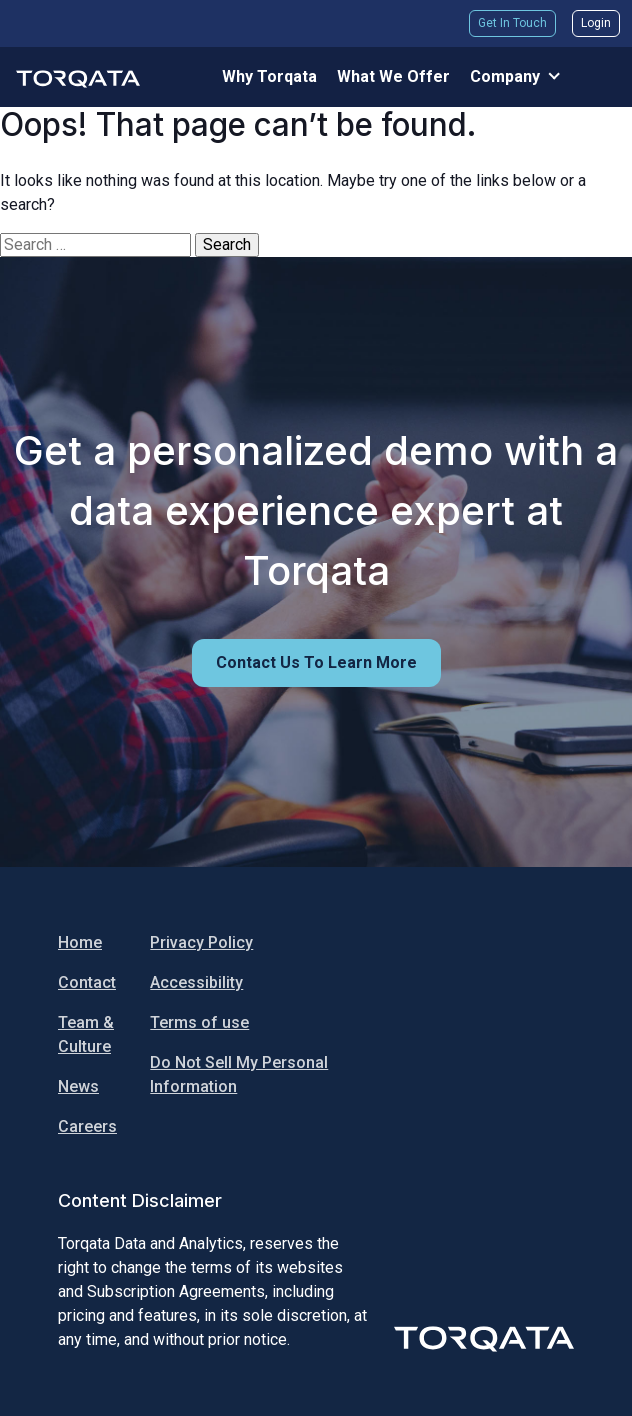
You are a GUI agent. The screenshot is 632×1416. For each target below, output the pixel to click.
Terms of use (199, 1022)
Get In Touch (512, 23)
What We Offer (393, 76)
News (78, 1086)
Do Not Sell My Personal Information (239, 1074)
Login (596, 23)
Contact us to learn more (316, 662)
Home (80, 942)
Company (505, 76)
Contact (87, 982)
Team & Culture (86, 1034)
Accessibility (196, 982)
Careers (87, 1126)
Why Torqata (269, 76)
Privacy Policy (201, 942)
